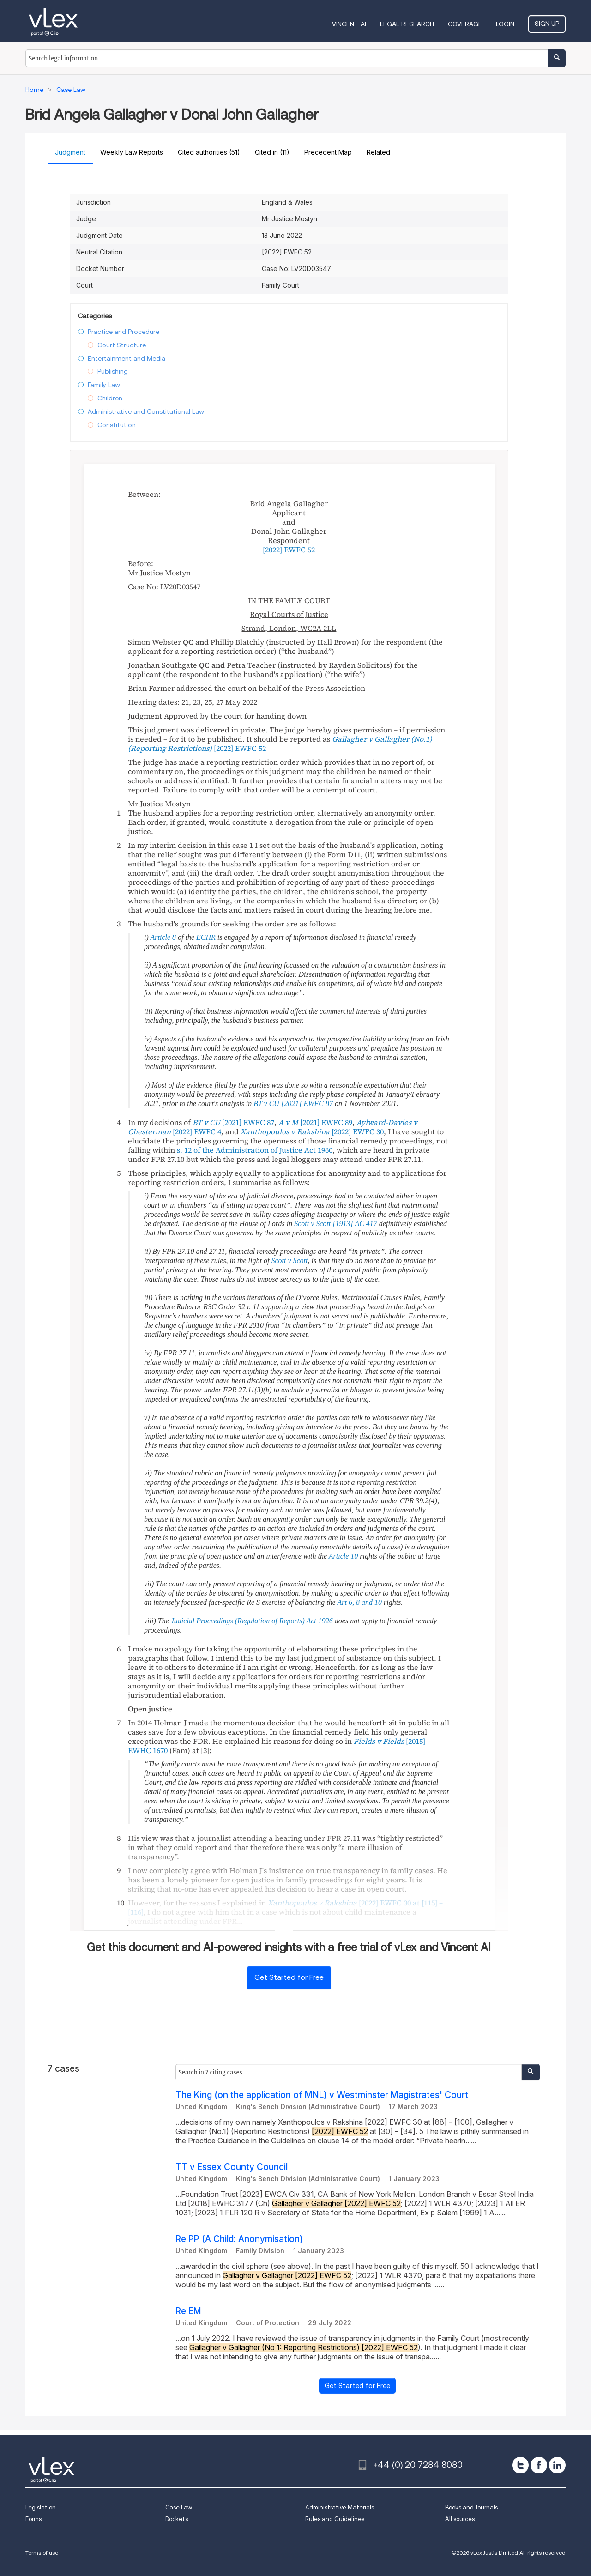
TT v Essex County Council (231, 2167)
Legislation (40, 2507)
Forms (33, 2519)
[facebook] (539, 2465)
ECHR (206, 937)
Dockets (176, 2519)
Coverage (465, 24)
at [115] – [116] (285, 1907)
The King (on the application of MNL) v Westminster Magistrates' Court (321, 2095)
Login (505, 24)
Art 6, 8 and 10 (360, 1602)
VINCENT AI (349, 24)
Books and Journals (471, 2507)
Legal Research (407, 24)
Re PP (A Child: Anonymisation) (239, 2239)
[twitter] (520, 2465)
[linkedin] (557, 2465)
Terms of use (41, 2553)
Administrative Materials (339, 2507)
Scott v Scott (289, 1260)
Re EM (188, 2311)
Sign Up (547, 23)
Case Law (178, 2507)
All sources (460, 2519)
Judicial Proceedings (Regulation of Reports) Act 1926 (252, 1621)
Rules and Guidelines (334, 2519)
